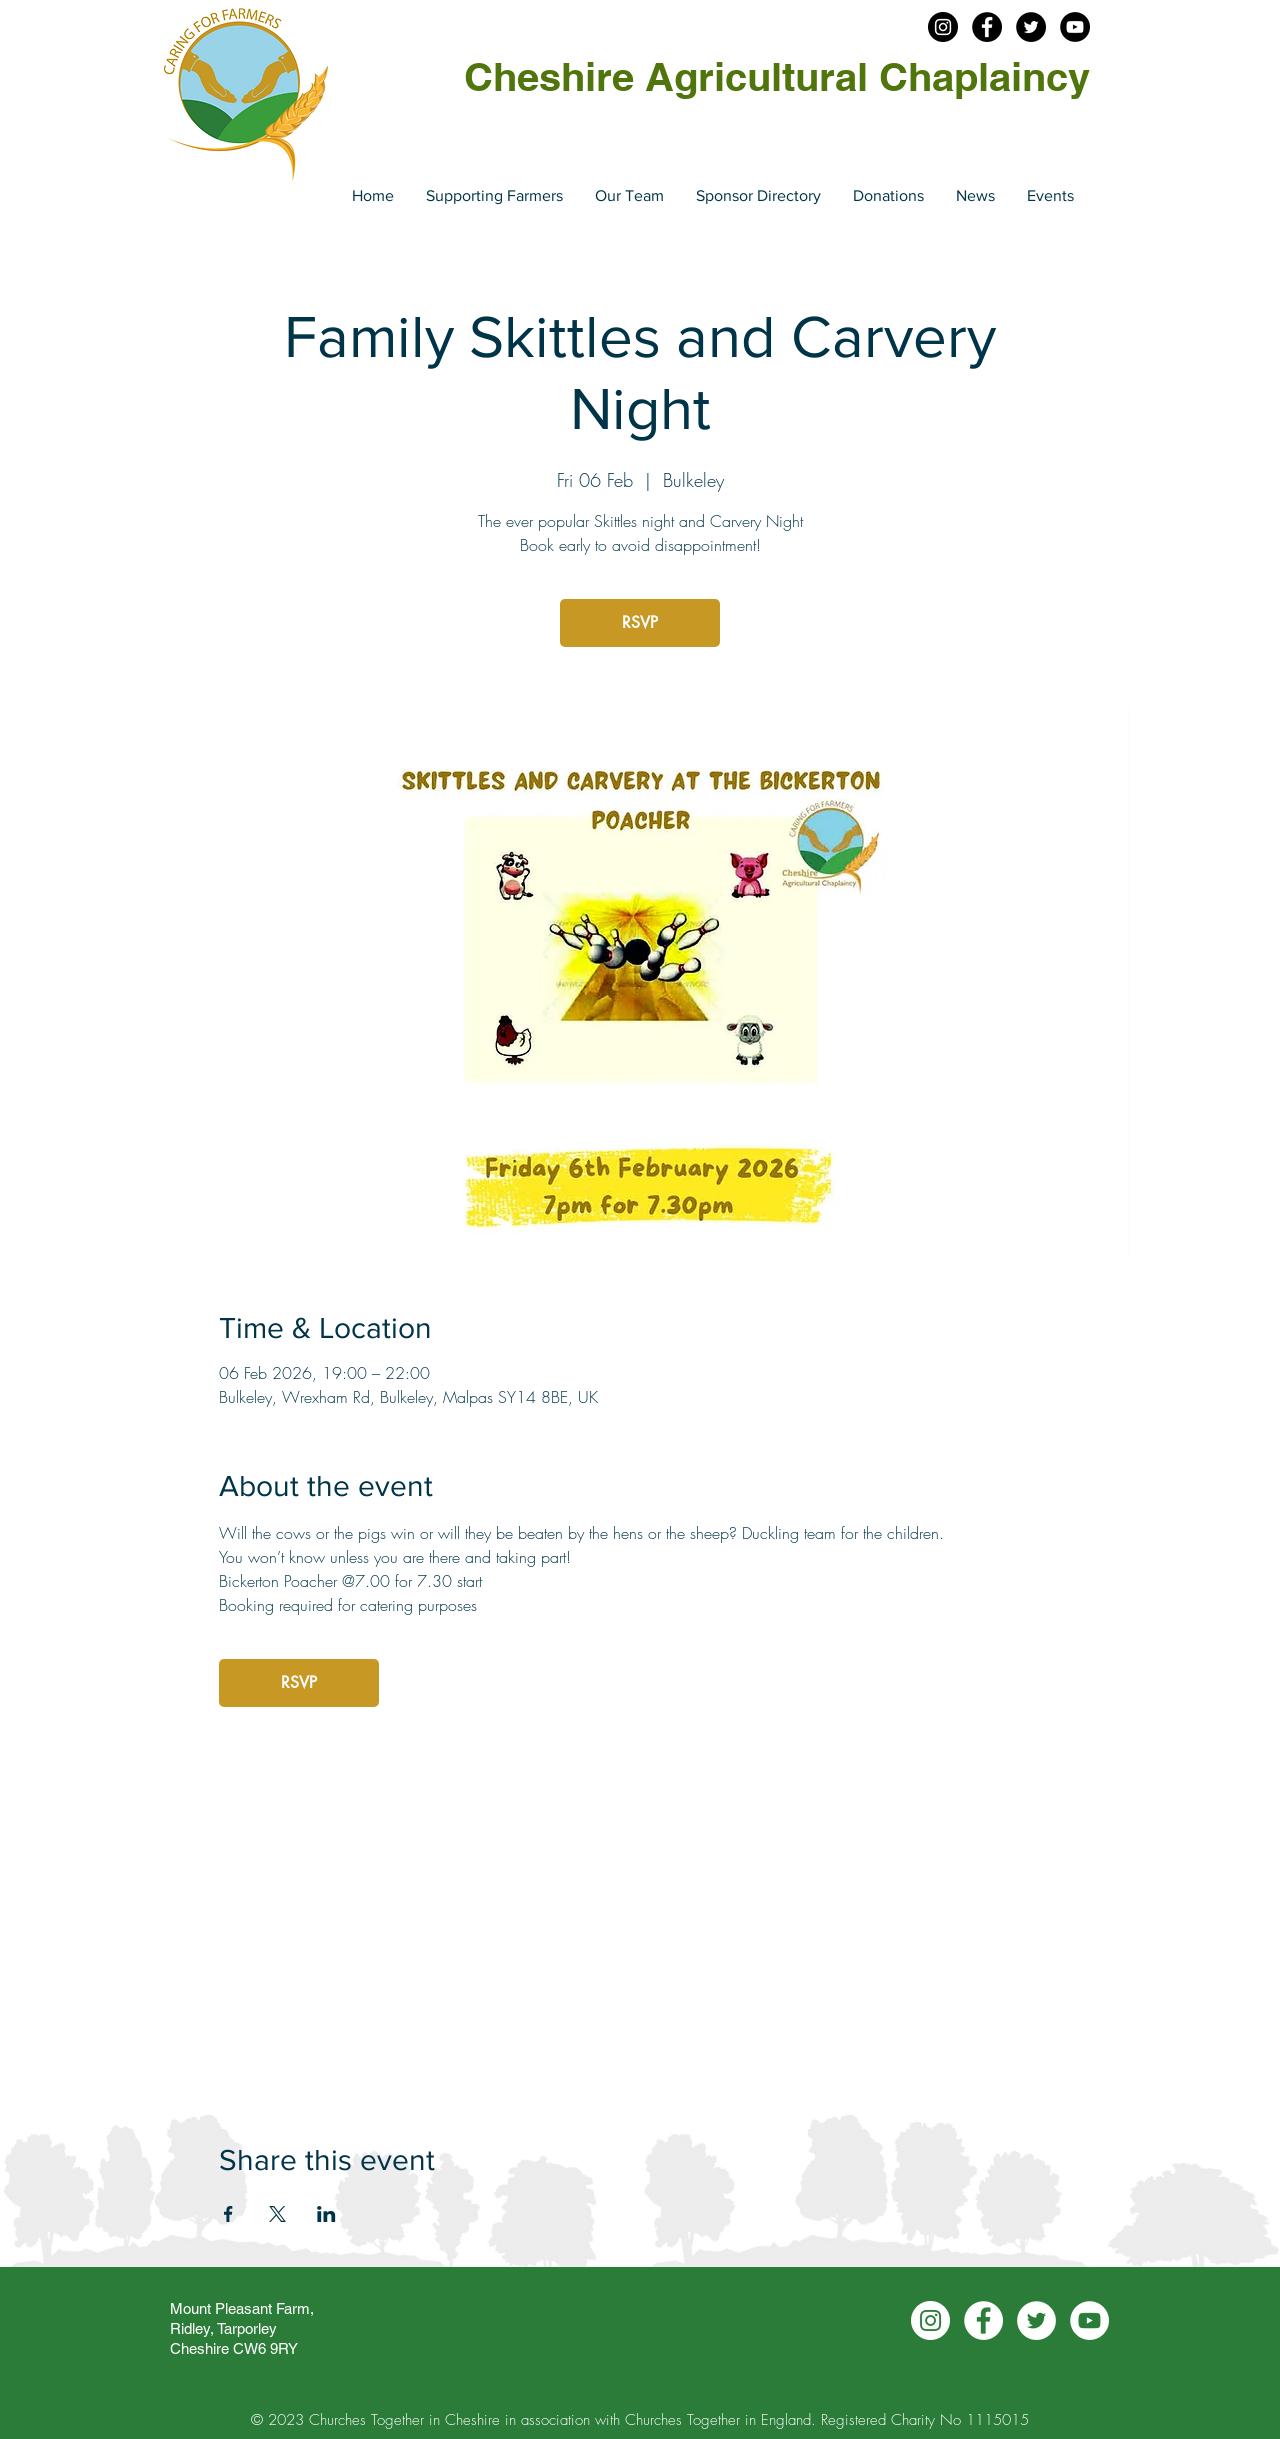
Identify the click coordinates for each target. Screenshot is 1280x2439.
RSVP (640, 622)
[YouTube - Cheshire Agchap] (1075, 27)
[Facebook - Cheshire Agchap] (987, 27)
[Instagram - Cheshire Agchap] (930, 2320)
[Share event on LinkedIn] (326, 2214)
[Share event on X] (277, 2214)
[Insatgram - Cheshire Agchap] (943, 27)
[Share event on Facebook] (228, 2214)
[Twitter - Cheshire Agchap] (1031, 27)
